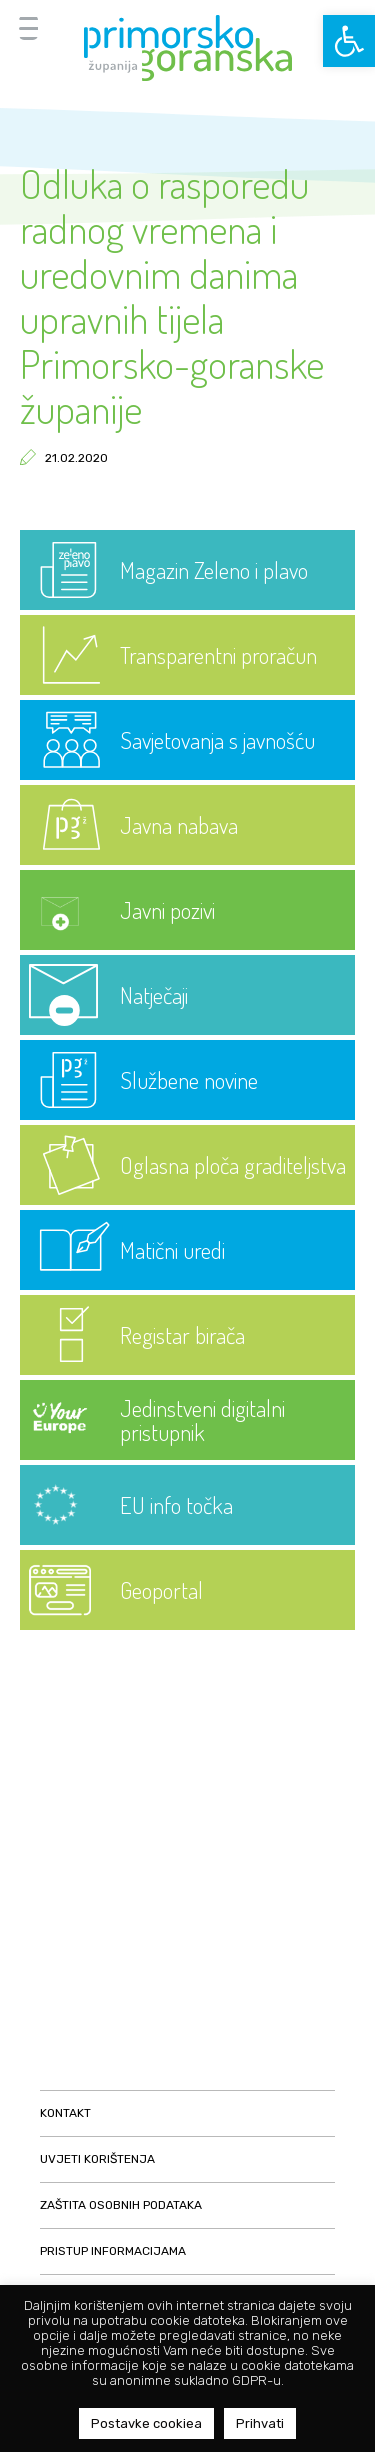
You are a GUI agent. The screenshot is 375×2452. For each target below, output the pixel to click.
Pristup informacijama (113, 2251)
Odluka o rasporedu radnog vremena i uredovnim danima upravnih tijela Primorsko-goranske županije (172, 295)
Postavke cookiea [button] (146, 2423)
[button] (349, 41)
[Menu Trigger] (28, 27)
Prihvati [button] (260, 2423)
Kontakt (65, 2113)
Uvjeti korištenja (97, 2159)
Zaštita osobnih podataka (121, 2205)
